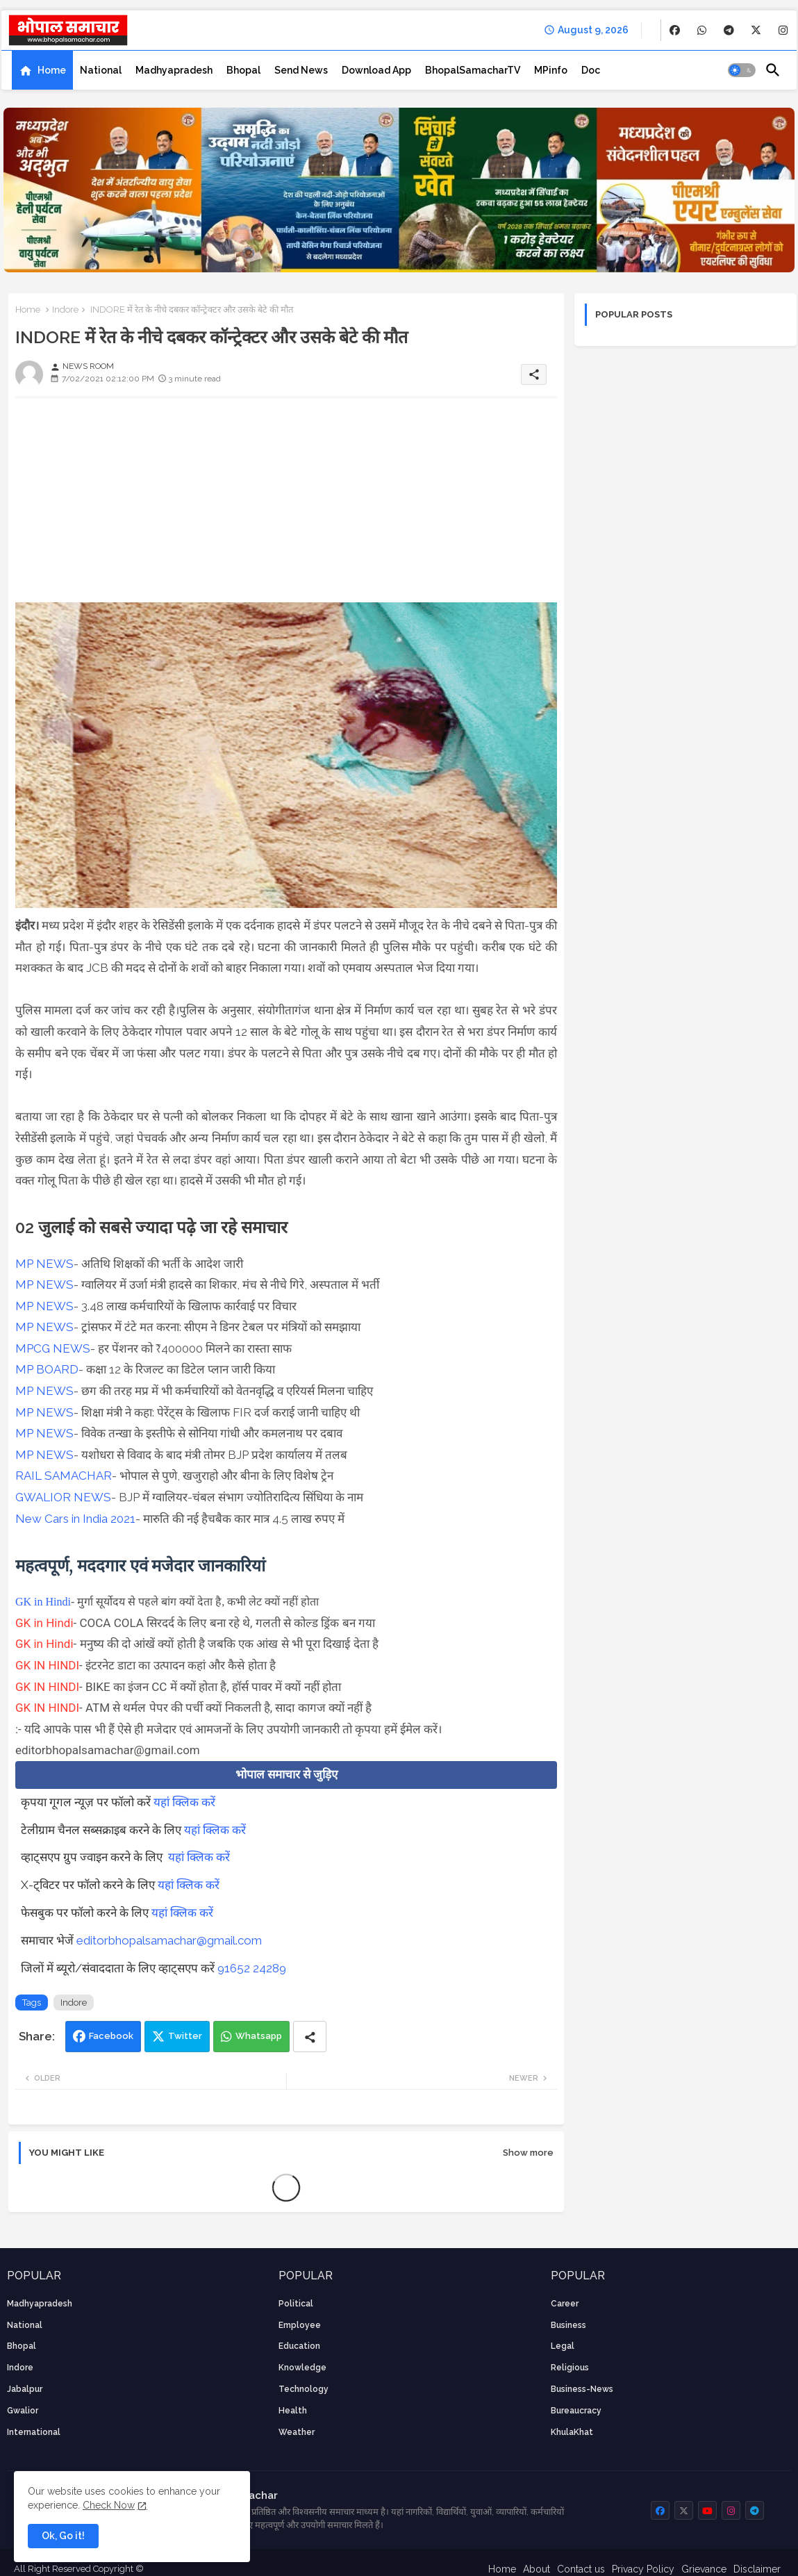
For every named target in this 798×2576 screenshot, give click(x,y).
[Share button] (309, 2036)
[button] (742, 70)
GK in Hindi (43, 1602)
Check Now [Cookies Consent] (109, 2505)
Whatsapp (258, 2036)
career (565, 2304)
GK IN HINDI (47, 1665)
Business (568, 2325)
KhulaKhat (572, 2432)
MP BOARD (46, 1369)
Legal (562, 2346)
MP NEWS (44, 1264)
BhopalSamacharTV (472, 70)
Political (296, 2304)
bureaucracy (576, 2411)
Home (52, 70)
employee (300, 2325)
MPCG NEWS (52, 1348)
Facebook (111, 2036)
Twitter (185, 2036)
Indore (65, 309)
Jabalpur (24, 2389)
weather (297, 2432)
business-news (582, 2389)
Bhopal (243, 70)
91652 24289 (251, 1968)
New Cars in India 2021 (75, 1519)
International (33, 2432)
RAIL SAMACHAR (63, 1476)
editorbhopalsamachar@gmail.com (169, 1940)
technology (304, 2389)
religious (570, 2367)
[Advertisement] (286, 505)
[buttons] (674, 30)
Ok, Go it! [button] (63, 2535)
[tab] (42, 70)
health (293, 2411)
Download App (376, 70)
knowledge (302, 2367)
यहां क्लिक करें (184, 1802)
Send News (301, 70)
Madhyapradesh (174, 70)
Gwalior (22, 2411)
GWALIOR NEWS (63, 1497)
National (101, 70)
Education (299, 2346)
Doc (590, 70)
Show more (528, 2152)
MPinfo (550, 70)
